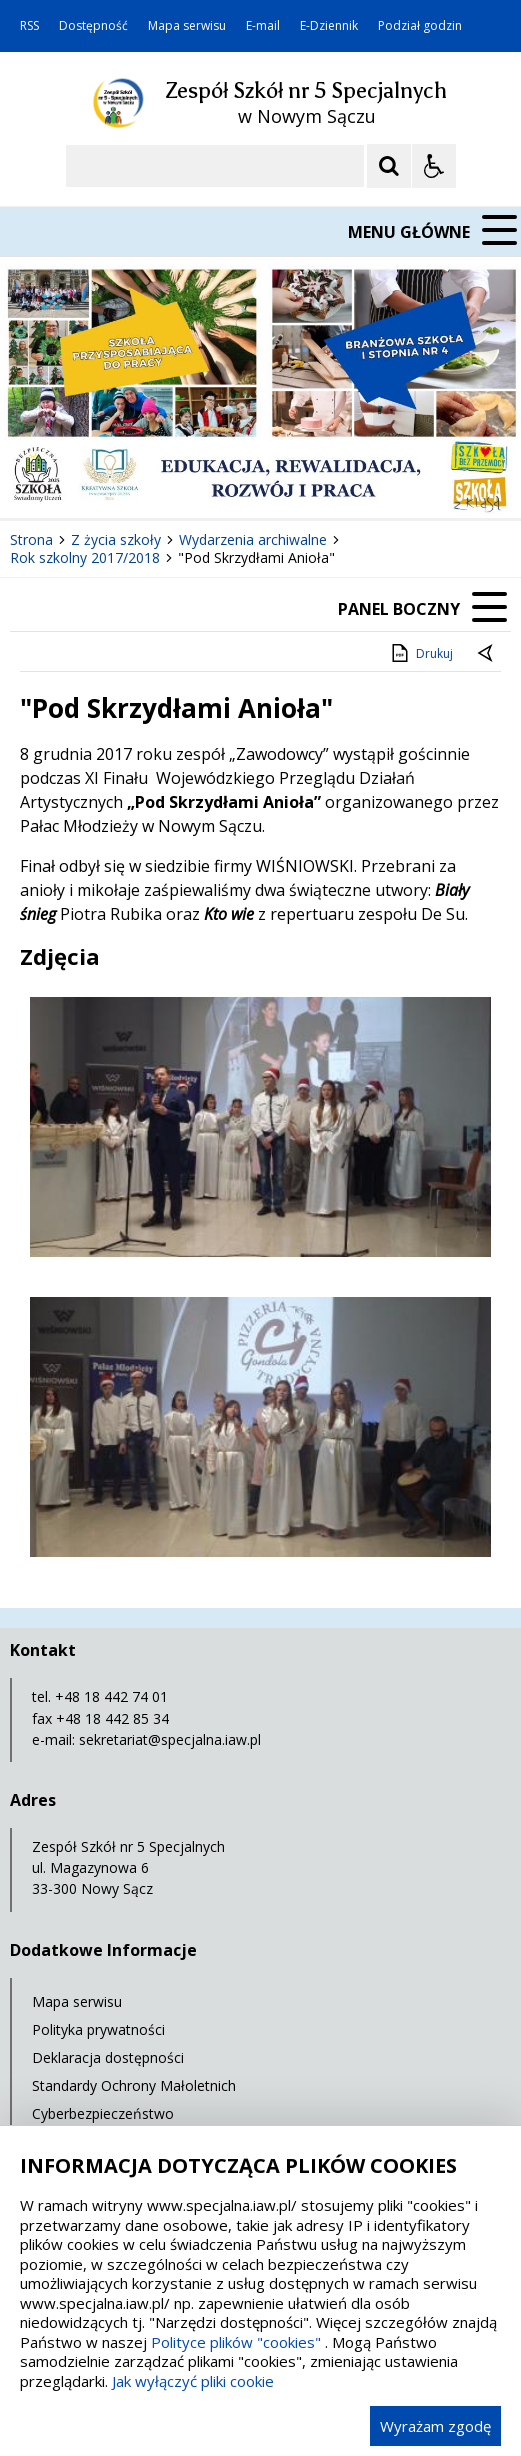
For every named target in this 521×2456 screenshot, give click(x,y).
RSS (29, 26)
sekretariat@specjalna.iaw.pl (170, 1739)
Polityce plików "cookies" (236, 2342)
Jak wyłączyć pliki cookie (193, 2381)
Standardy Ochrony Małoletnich (134, 2085)
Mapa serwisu (187, 26)
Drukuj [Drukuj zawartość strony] (420, 653)
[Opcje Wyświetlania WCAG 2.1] (434, 166)
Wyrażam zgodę (435, 2426)
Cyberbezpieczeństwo (103, 2113)
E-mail (263, 26)
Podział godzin (420, 26)
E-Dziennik (329, 26)
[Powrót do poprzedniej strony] (487, 654)
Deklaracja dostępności (108, 2057)
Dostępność (93, 26)
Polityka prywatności (98, 2029)
